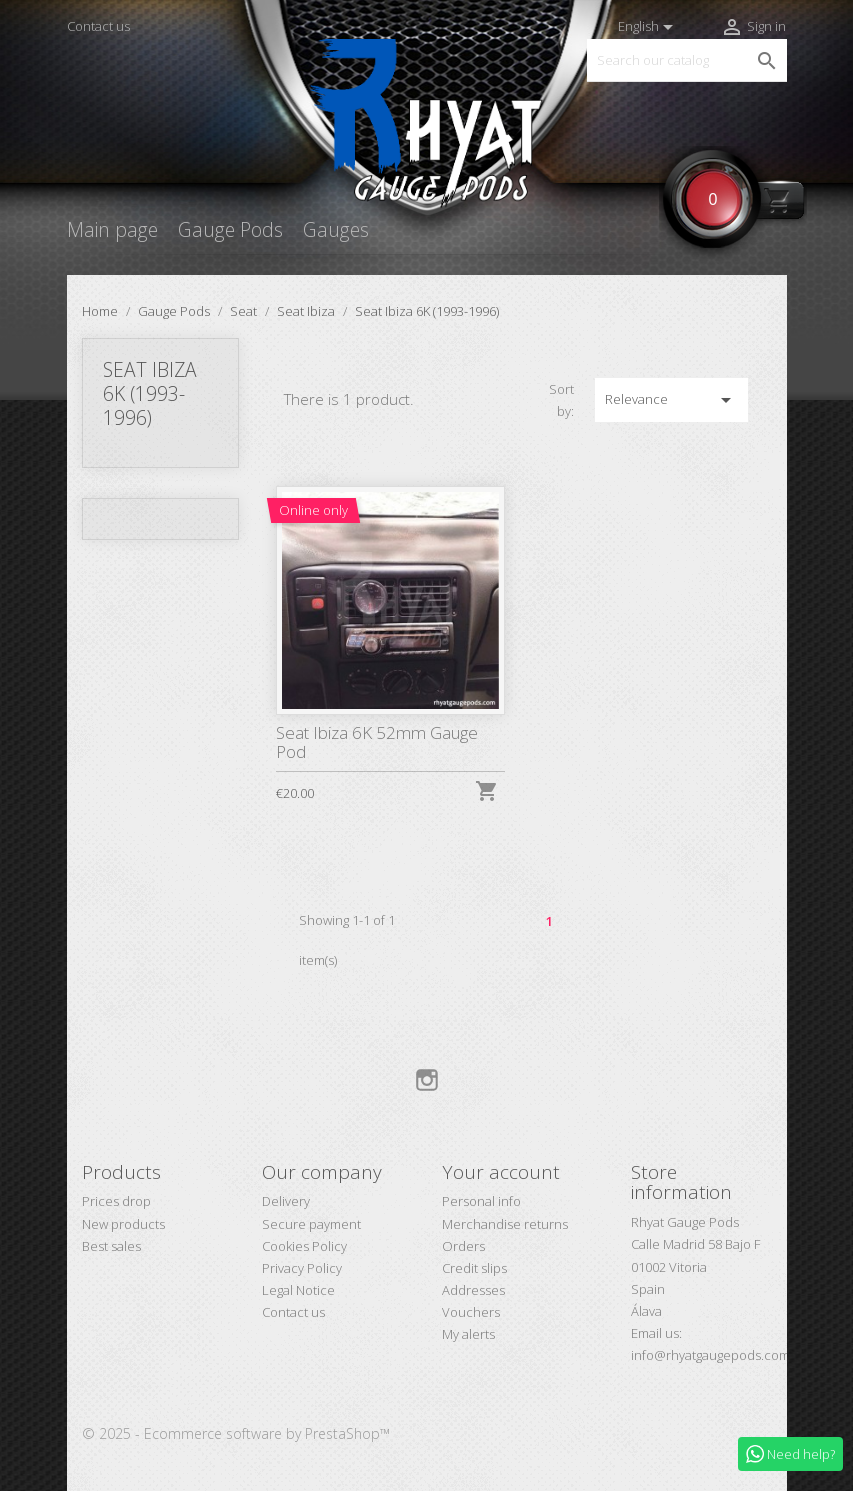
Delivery (286, 1201)
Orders (463, 1246)
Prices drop (116, 1201)
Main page (112, 229)
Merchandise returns (505, 1224)
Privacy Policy (302, 1268)
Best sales (111, 1246)
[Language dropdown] (649, 27)
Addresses (473, 1290)
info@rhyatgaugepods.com (710, 1355)
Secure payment (311, 1224)
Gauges (336, 229)
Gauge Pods (230, 229)
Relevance (671, 400)
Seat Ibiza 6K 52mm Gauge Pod (377, 742)
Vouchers (471, 1312)
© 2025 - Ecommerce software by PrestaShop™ (236, 1433)
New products (123, 1224)
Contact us (98, 26)
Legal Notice (298, 1290)
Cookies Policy (304, 1246)
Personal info (481, 1201)
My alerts (468, 1334)
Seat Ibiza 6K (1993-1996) (150, 393)
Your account (501, 1172)
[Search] (687, 60)
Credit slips (474, 1268)
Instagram (427, 1080)
